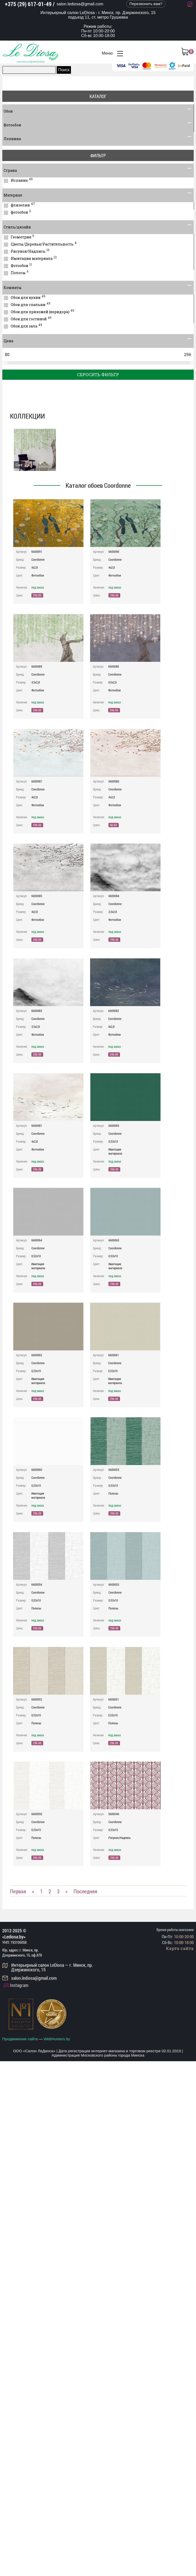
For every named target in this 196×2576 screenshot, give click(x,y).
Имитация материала (32, 260)
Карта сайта (180, 1966)
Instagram (19, 2002)
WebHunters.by (57, 2056)
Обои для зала (24, 327)
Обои (98, 112)
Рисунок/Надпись (28, 252)
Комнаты (98, 288)
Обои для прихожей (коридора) (40, 313)
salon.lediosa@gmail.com (80, 4)
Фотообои (98, 126)
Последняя (85, 1908)
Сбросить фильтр (98, 376)
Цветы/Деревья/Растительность (42, 245)
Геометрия (21, 238)
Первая (18, 1908)
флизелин (20, 206)
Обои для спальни (28, 306)
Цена (98, 342)
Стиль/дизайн (98, 228)
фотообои (19, 213)
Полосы (18, 274)
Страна (98, 171)
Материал (98, 196)
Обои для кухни (26, 299)
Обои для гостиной (29, 320)
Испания (19, 181)
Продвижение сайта (20, 2056)
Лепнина (98, 140)
